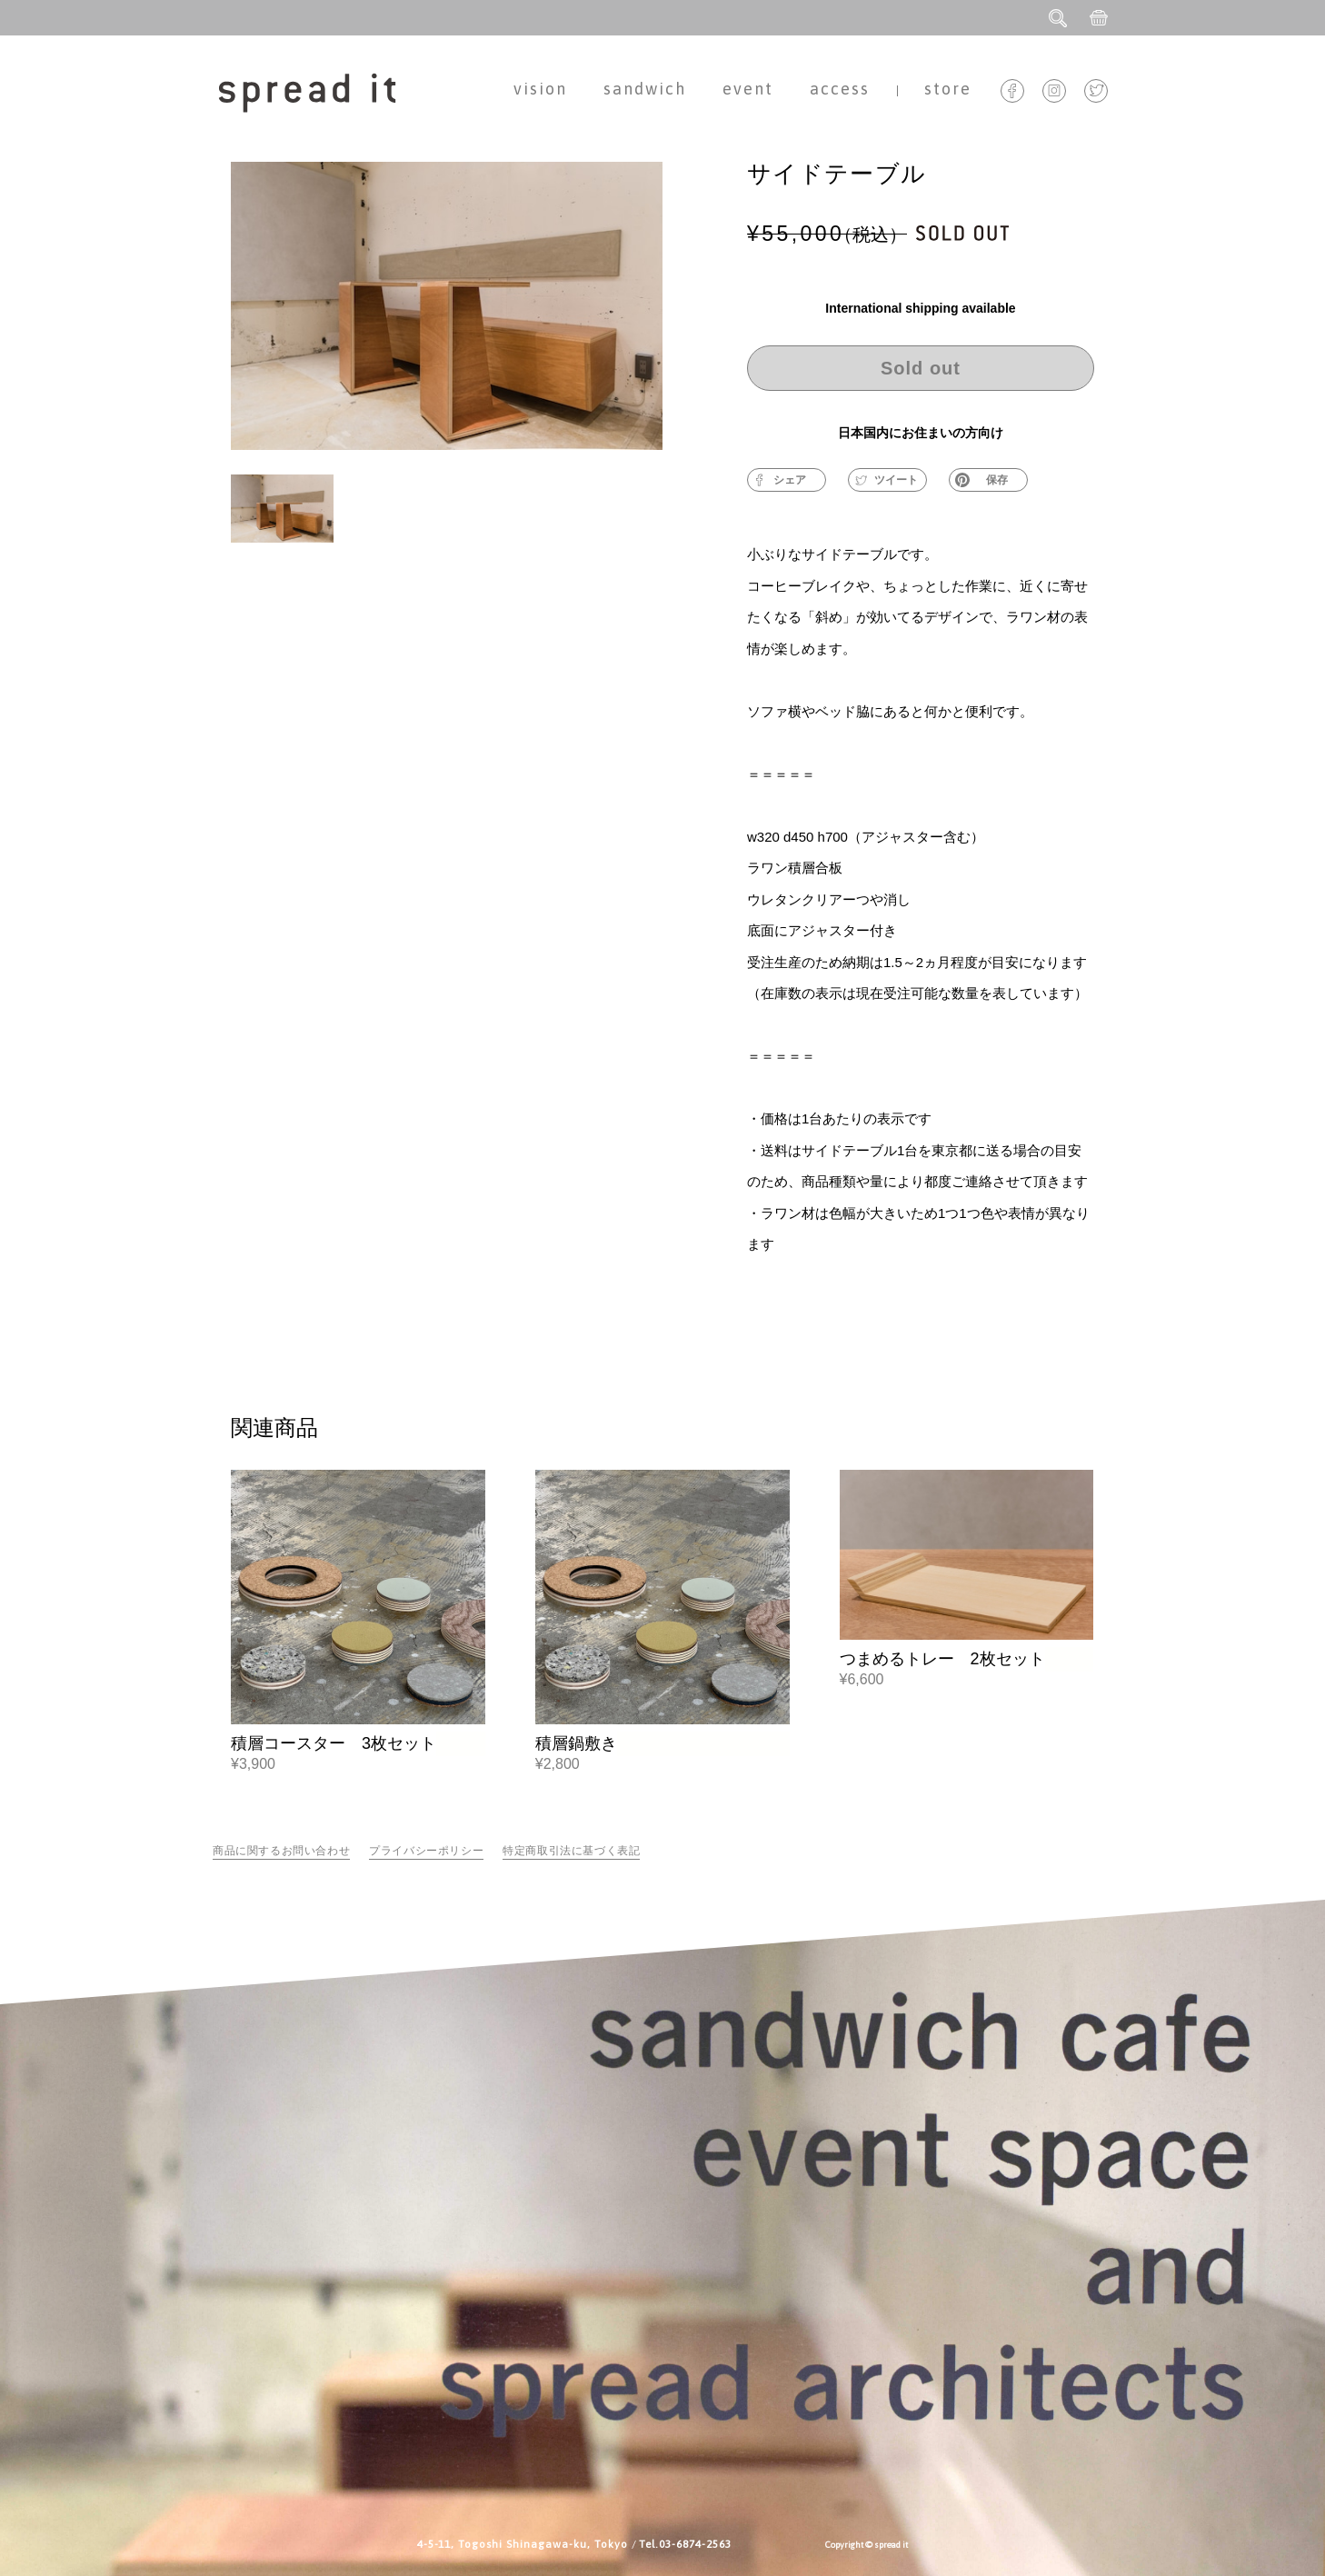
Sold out (921, 368)
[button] (282, 525)
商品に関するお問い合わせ (281, 1850)
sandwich (644, 88)
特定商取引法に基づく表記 (571, 1850)
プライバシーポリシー (426, 1850)
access (840, 88)
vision (540, 88)
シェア (781, 480)
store (947, 88)
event (747, 88)
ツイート (886, 480)
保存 (981, 480)
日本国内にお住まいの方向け (920, 432)
